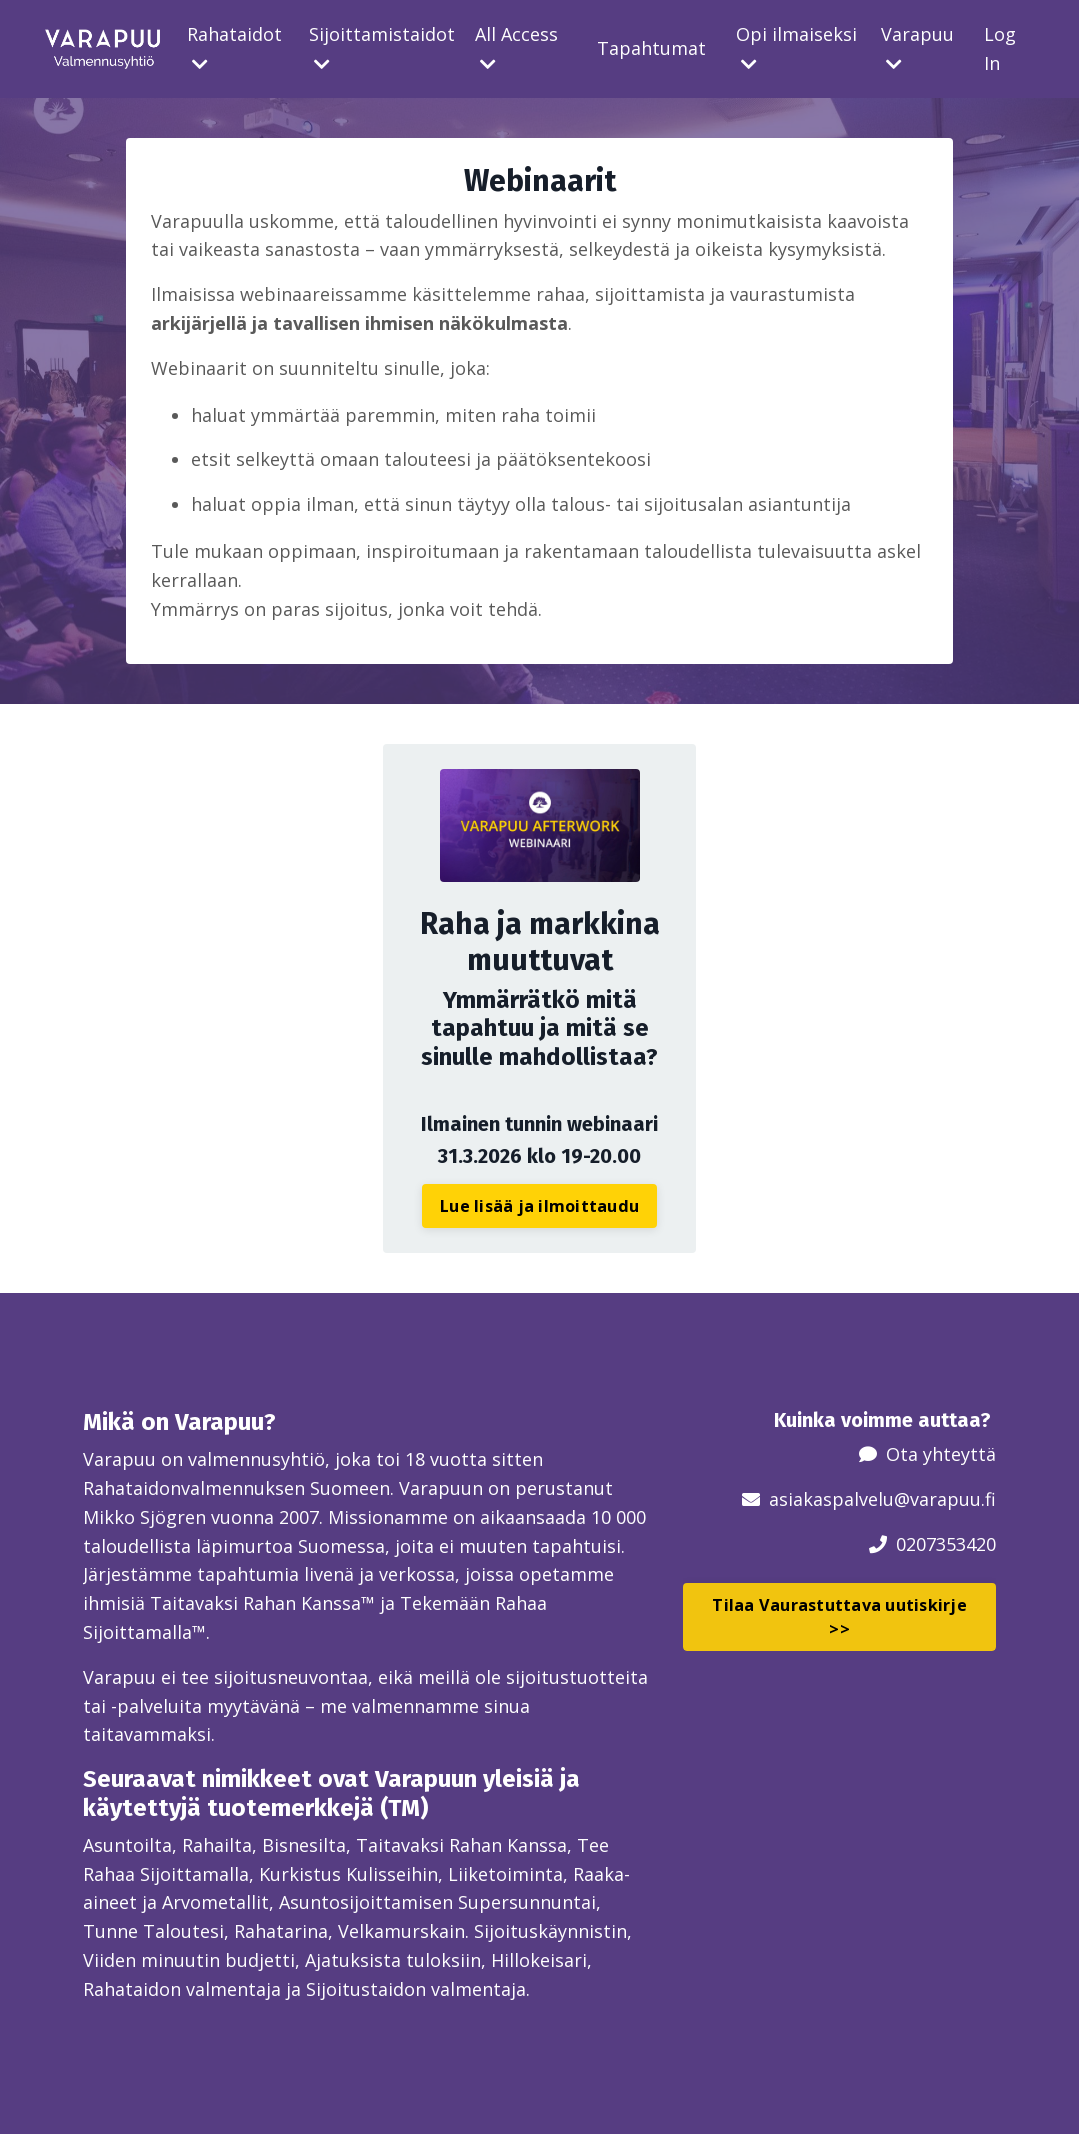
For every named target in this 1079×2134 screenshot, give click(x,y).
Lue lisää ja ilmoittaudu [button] (539, 1206)
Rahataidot (234, 47)
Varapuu (917, 47)
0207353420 (946, 1544)
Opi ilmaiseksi (796, 47)
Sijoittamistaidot (382, 47)
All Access (516, 47)
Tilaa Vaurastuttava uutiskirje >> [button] (839, 1617)
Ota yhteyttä (941, 1454)
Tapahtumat (651, 48)
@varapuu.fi (945, 1499)
